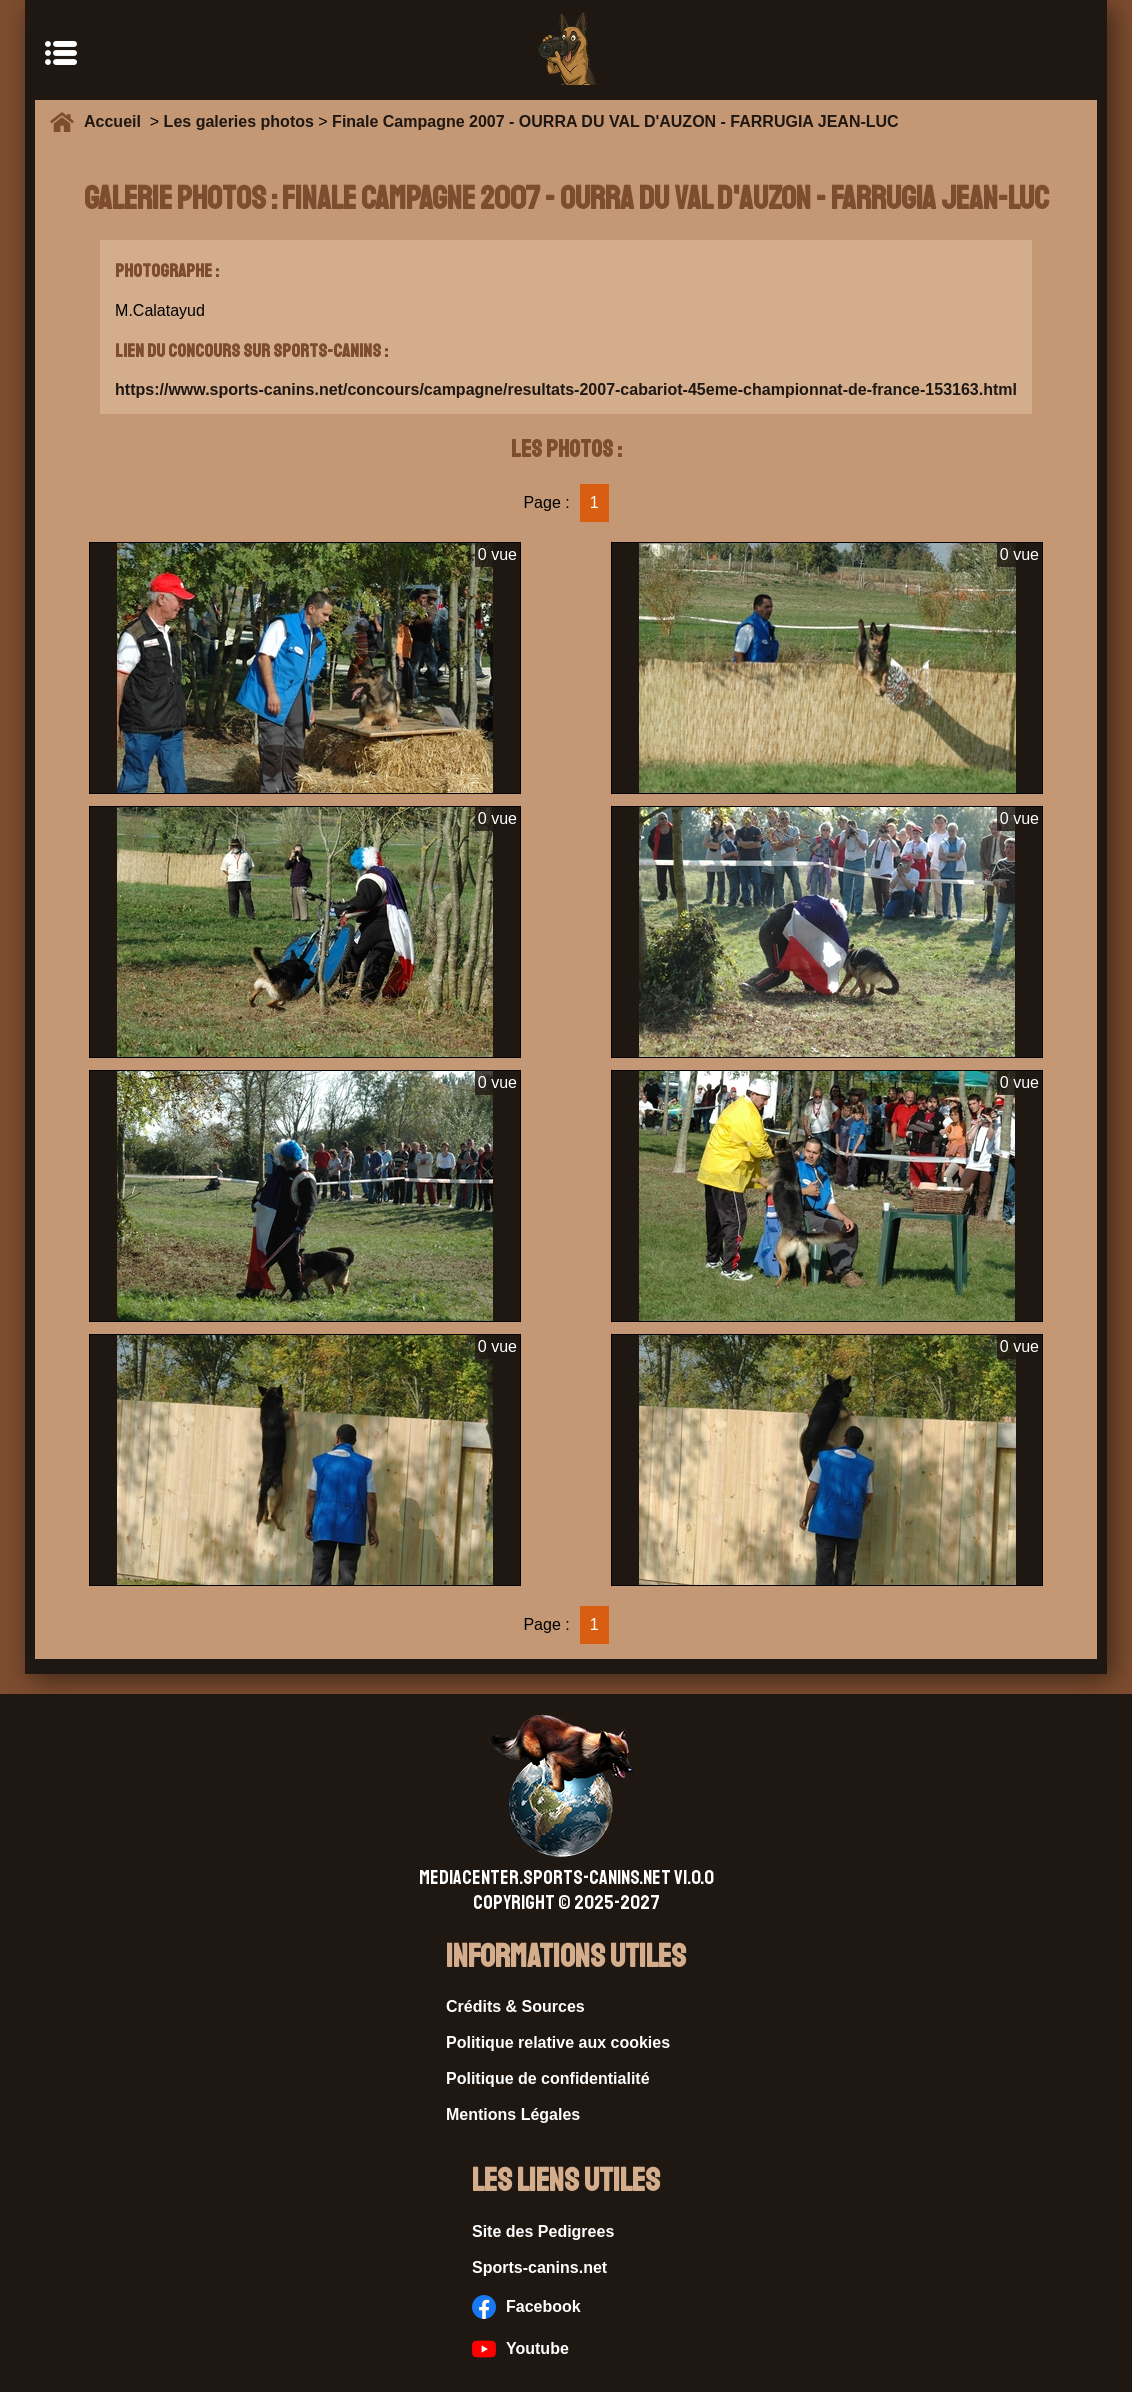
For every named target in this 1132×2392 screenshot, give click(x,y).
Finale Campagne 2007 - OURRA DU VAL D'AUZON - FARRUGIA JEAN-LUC (615, 121)
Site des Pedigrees (543, 2231)
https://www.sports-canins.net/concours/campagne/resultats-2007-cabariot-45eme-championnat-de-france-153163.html (566, 389)
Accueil (117, 121)
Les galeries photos (239, 121)
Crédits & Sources (515, 2006)
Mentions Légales (513, 2114)
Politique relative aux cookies (558, 2042)
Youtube (520, 2349)
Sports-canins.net (539, 2267)
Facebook (526, 2307)
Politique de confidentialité (548, 2078)
